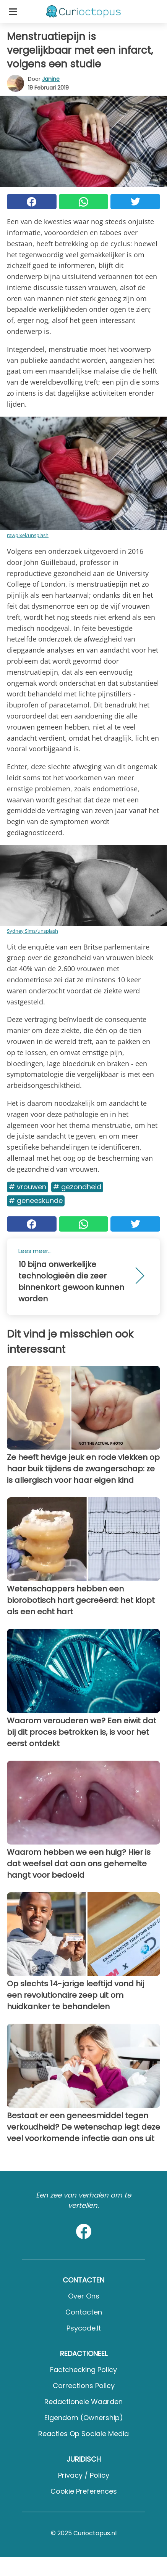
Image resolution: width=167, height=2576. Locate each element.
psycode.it (83, 2328)
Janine (51, 79)
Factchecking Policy (83, 2369)
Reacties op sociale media (83, 2433)
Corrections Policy (84, 2385)
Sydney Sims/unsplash (32, 930)
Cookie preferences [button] (83, 2491)
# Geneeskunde (36, 1200)
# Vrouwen (27, 1187)
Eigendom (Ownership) (83, 2417)
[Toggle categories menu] (13, 11)
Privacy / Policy (83, 2475)
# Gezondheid (77, 1187)
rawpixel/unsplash (28, 535)
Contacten (83, 2312)
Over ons (83, 2296)
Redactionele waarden (83, 2401)
